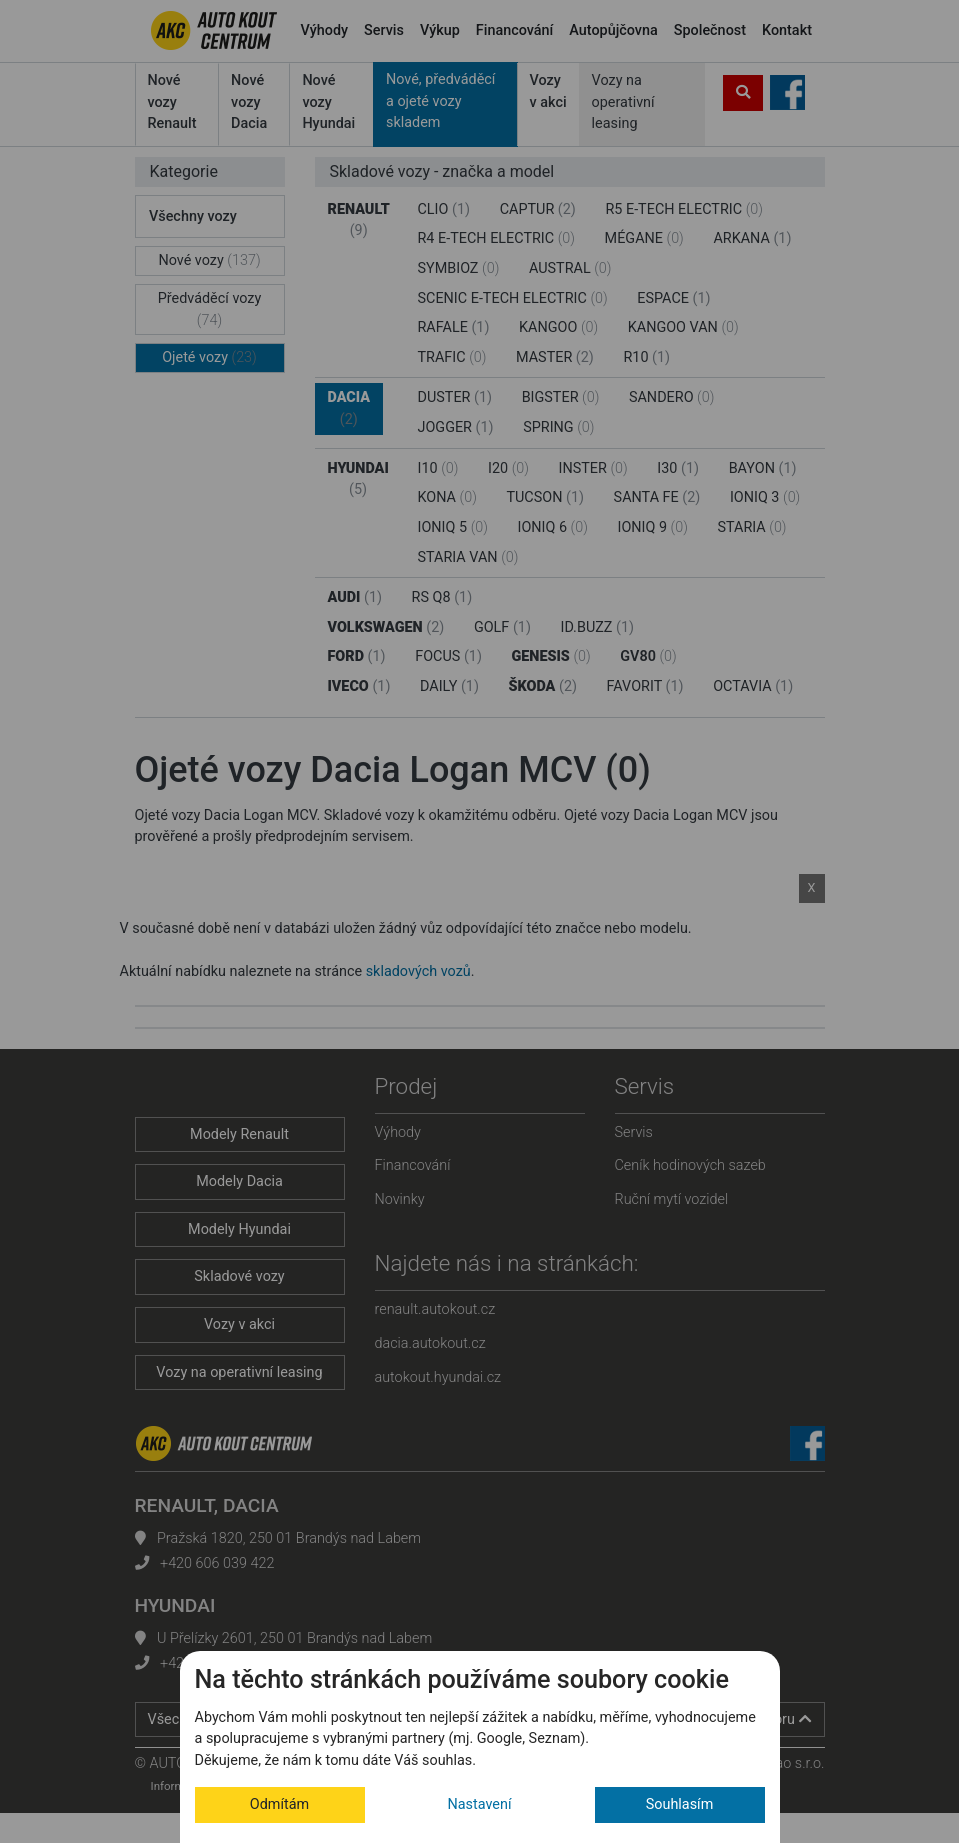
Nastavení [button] (480, 1804)
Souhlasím (680, 1804)
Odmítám (279, 1804)
